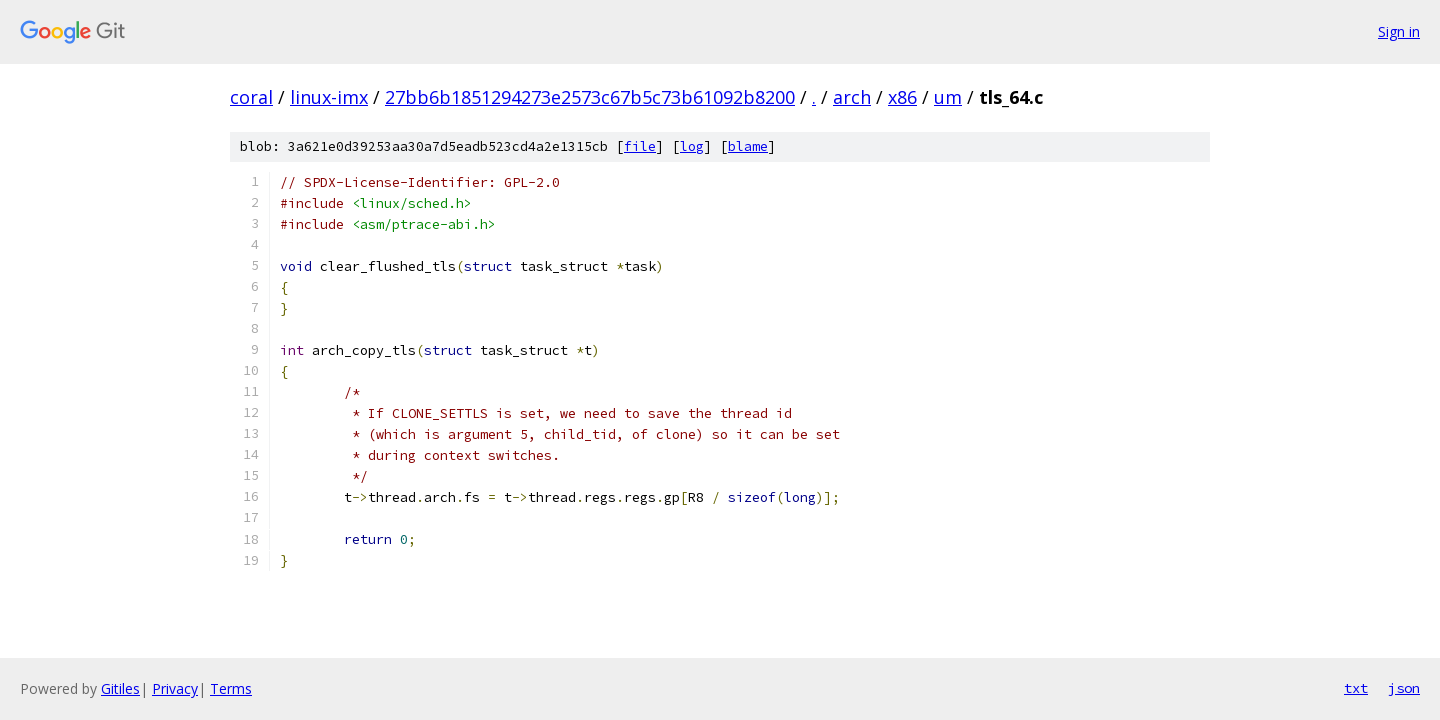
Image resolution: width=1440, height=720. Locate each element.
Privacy (175, 688)
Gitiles (120, 688)
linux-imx (329, 97)
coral (251, 97)
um (948, 97)
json (1404, 688)
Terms (231, 688)
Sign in (1399, 31)
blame (748, 146)
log (692, 146)
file (640, 146)
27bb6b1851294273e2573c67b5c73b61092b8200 (590, 97)
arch (852, 97)
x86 (902, 97)
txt (1356, 688)
